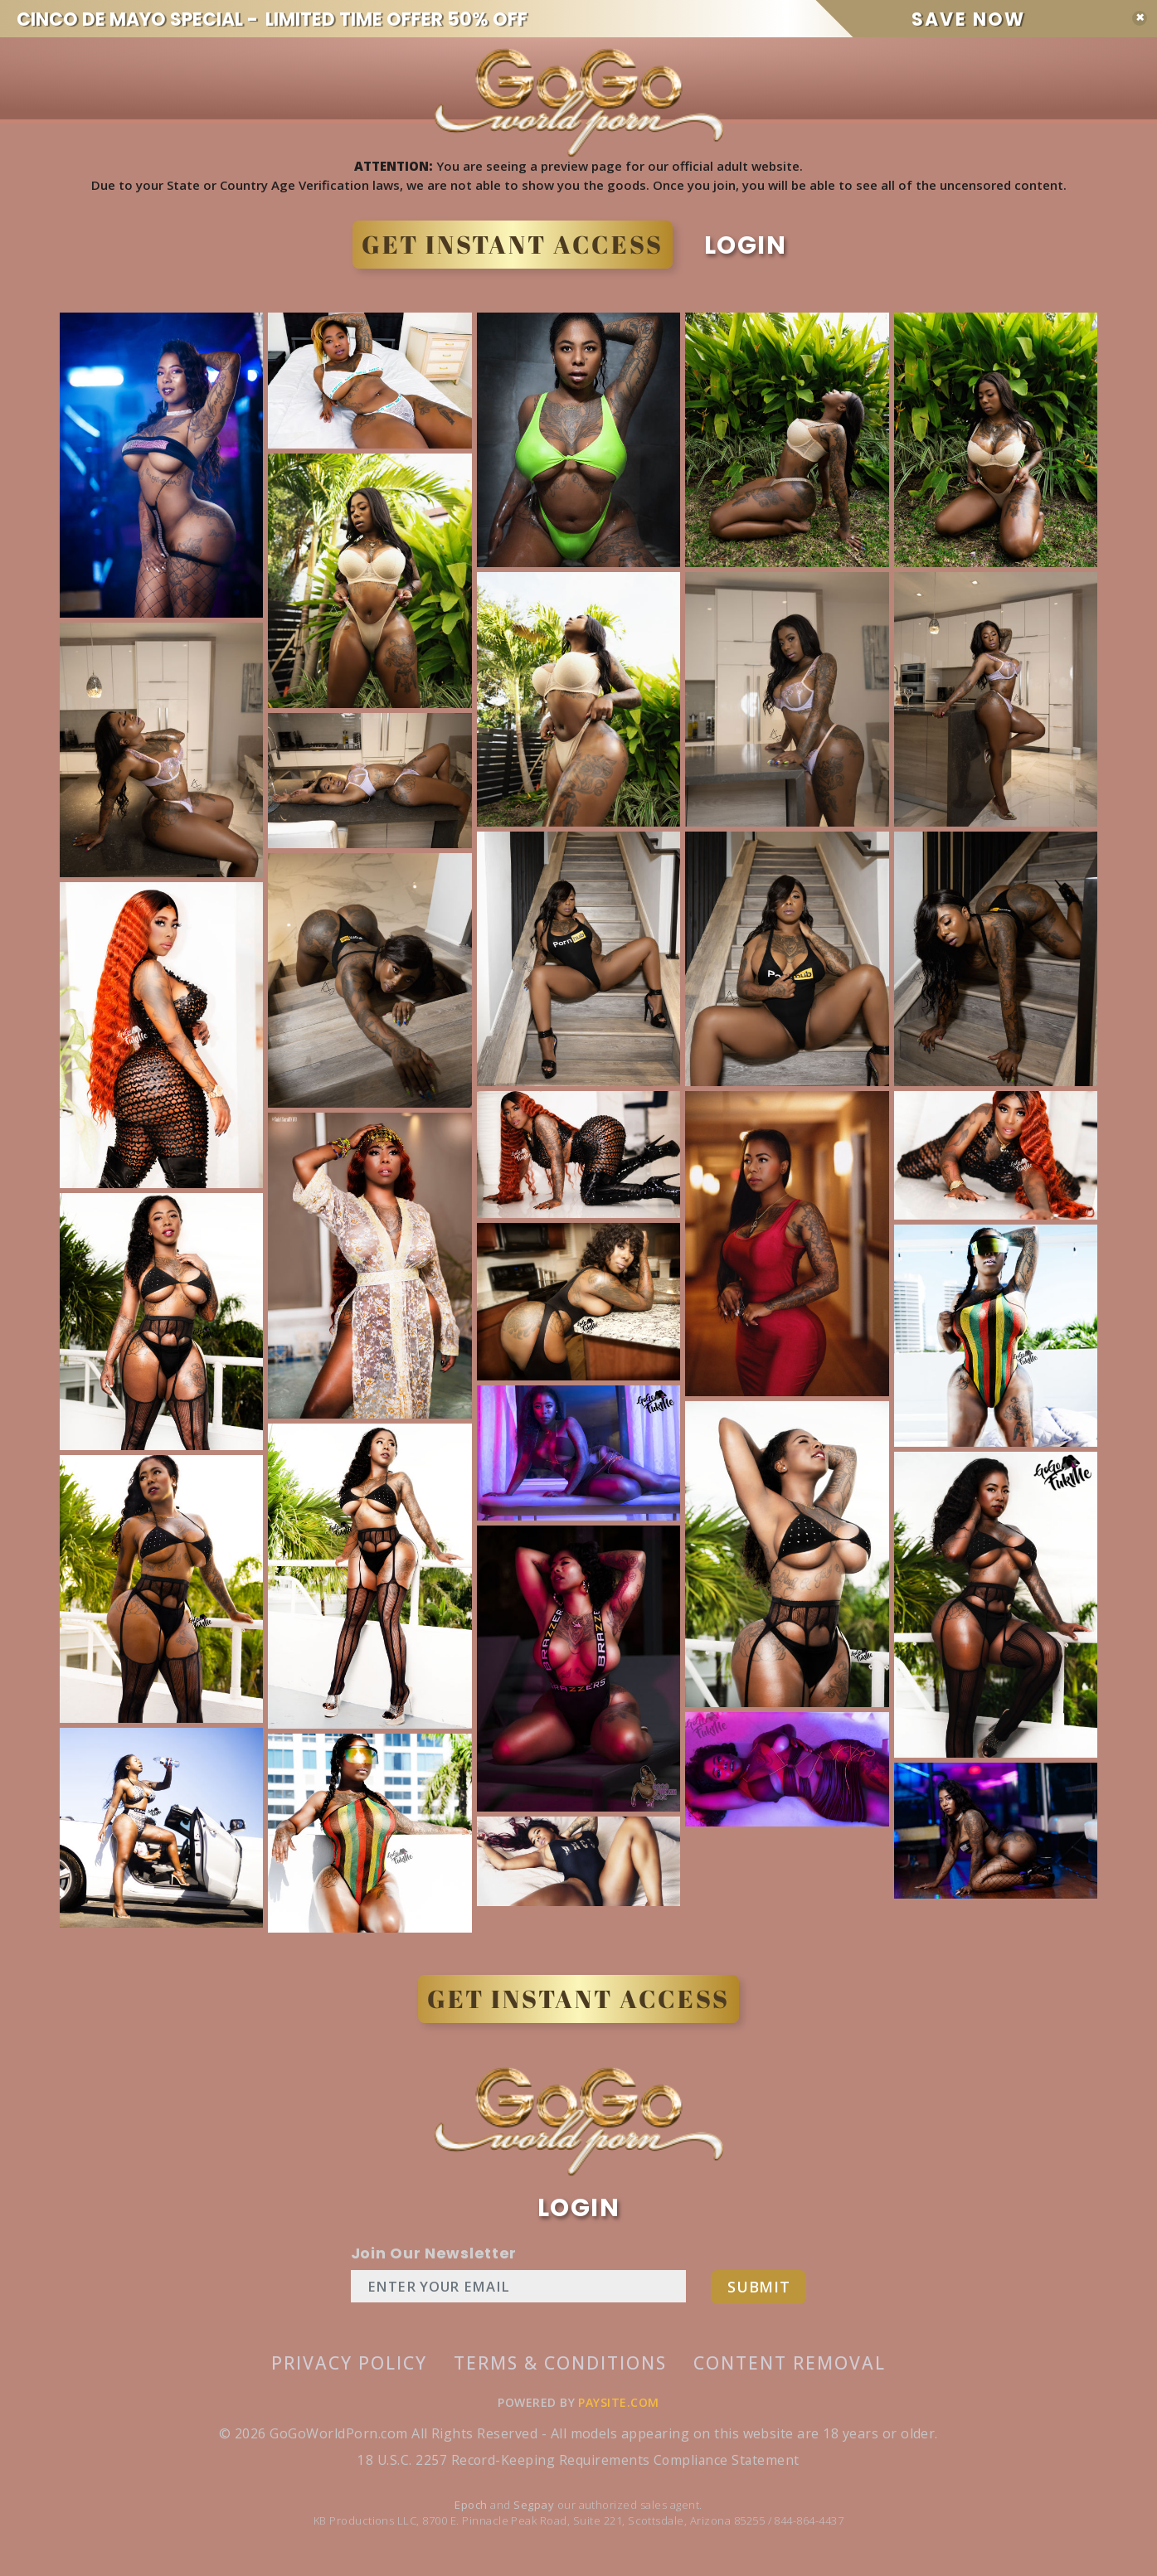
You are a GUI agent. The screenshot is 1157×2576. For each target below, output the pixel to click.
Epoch (472, 2511)
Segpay (535, 2511)
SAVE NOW (1013, 19)
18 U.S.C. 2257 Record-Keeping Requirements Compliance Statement (578, 2467)
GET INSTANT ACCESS (504, 245)
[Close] (1139, 18)
